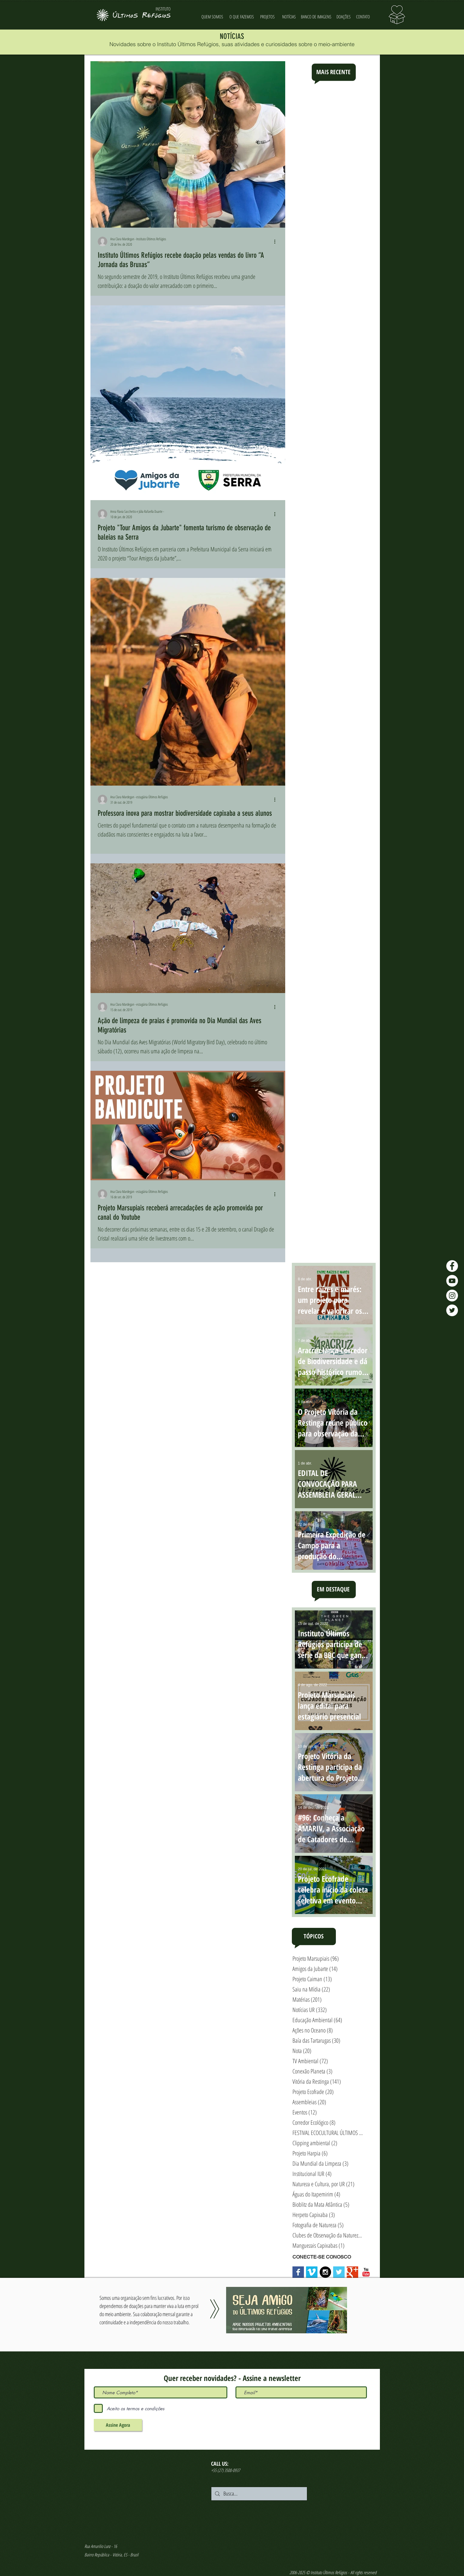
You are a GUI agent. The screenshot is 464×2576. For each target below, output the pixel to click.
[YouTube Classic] (366, 2272)
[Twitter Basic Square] (339, 2272)
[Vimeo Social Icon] (311, 2272)
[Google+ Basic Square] (352, 2272)
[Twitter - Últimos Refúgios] (452, 1310)
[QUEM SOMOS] (212, 17)
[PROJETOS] (267, 17)
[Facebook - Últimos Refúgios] (452, 1266)
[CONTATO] (363, 17)
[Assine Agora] (118, 2425)
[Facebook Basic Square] (298, 2272)
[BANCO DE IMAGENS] (316, 17)
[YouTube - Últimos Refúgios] (452, 1281)
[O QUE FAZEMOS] (242, 17)
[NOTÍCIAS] (289, 17)
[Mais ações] (277, 241)
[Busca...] (258, 2493)
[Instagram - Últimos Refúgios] (452, 1295)
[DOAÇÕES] (343, 17)
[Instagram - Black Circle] (325, 2272)
